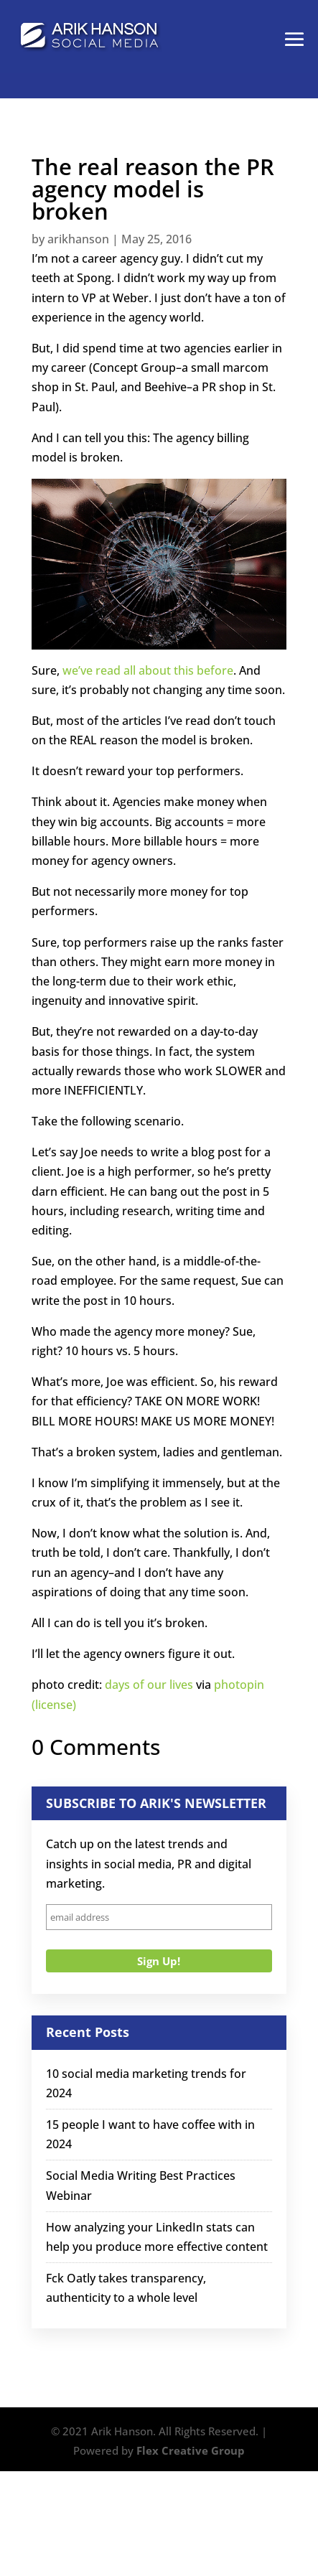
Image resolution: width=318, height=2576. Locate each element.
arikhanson (78, 239)
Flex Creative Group (190, 2450)
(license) (54, 1705)
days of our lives (149, 1684)
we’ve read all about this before (147, 670)
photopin (239, 1684)
